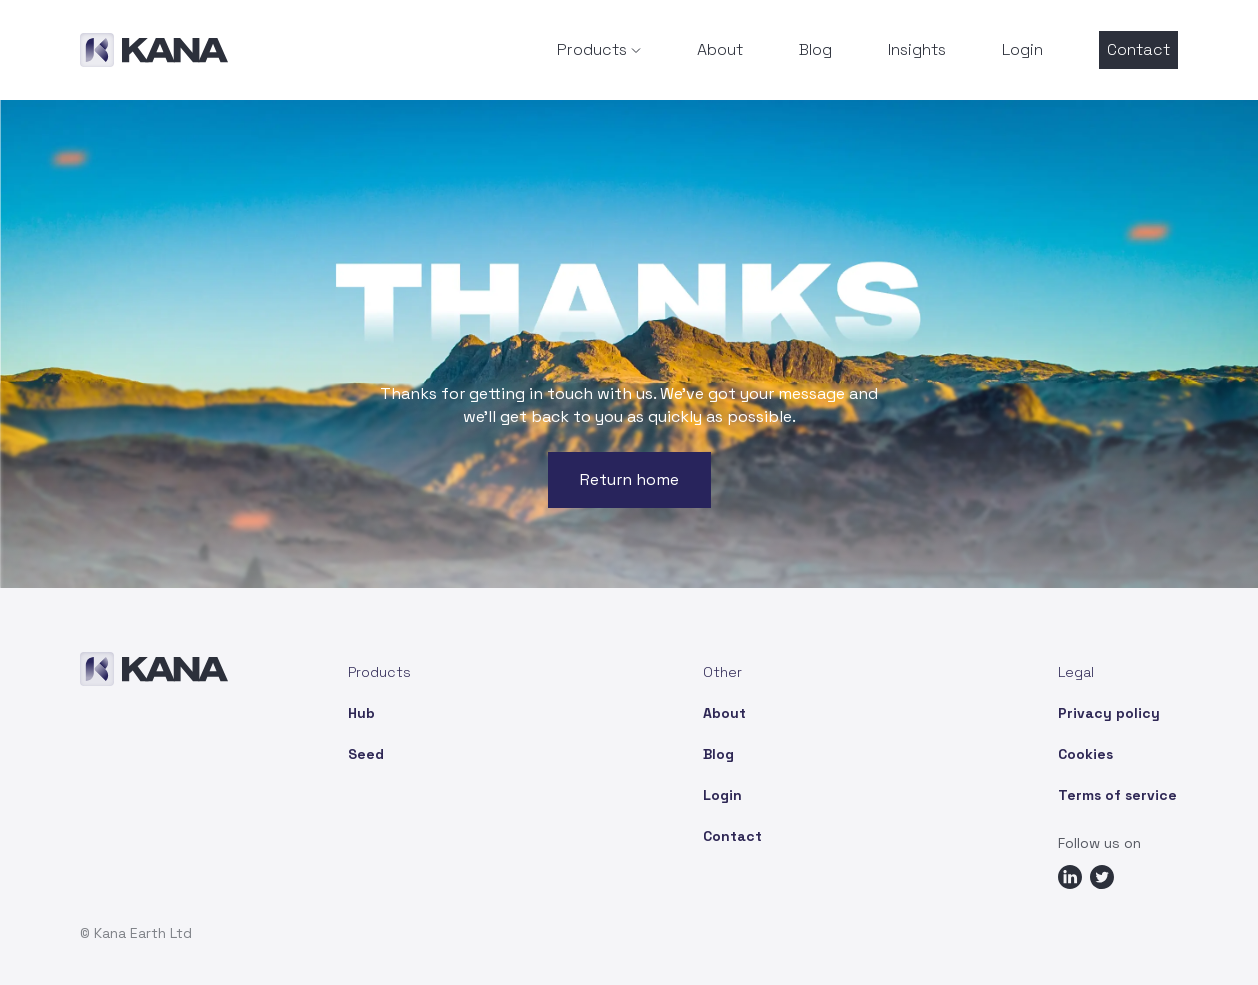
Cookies (1085, 754)
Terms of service (1117, 795)
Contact (1138, 49)
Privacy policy (1109, 713)
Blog (815, 49)
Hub (361, 713)
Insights (917, 49)
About (720, 49)
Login (1022, 49)
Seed (366, 754)
